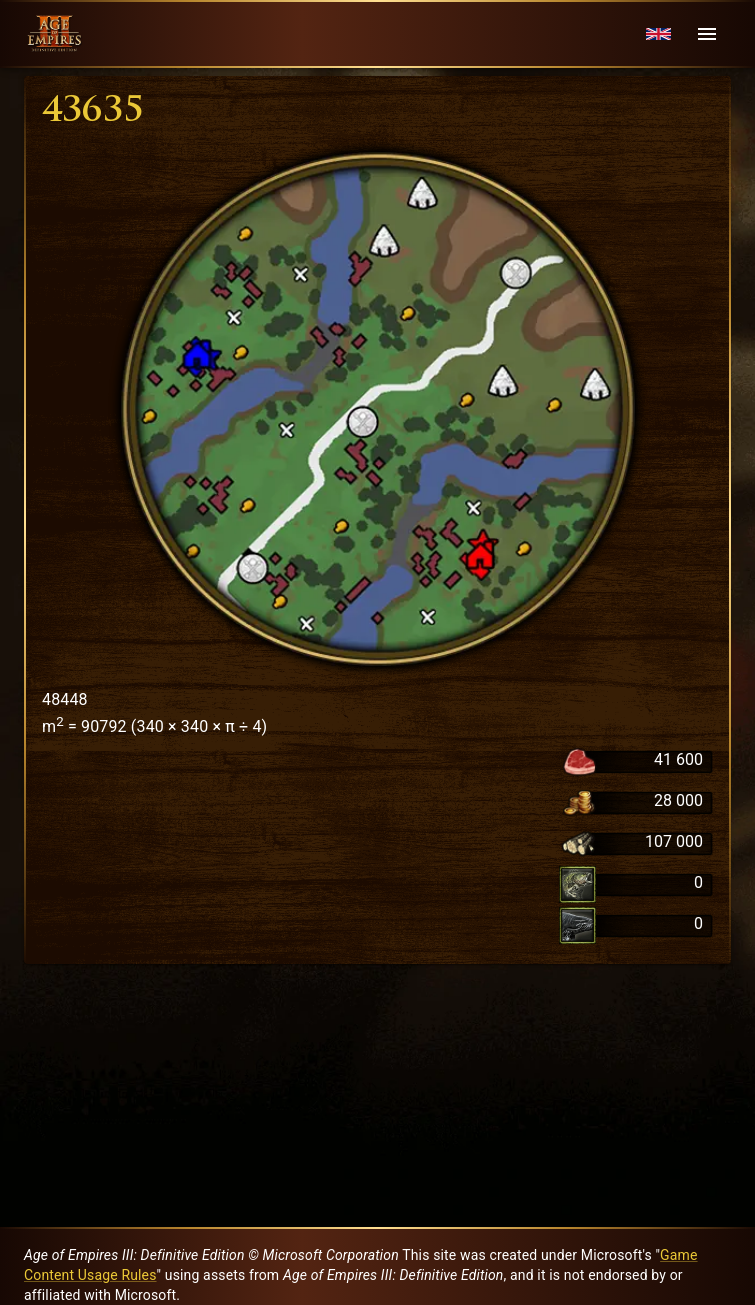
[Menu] (707, 34)
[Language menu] (658, 34)
